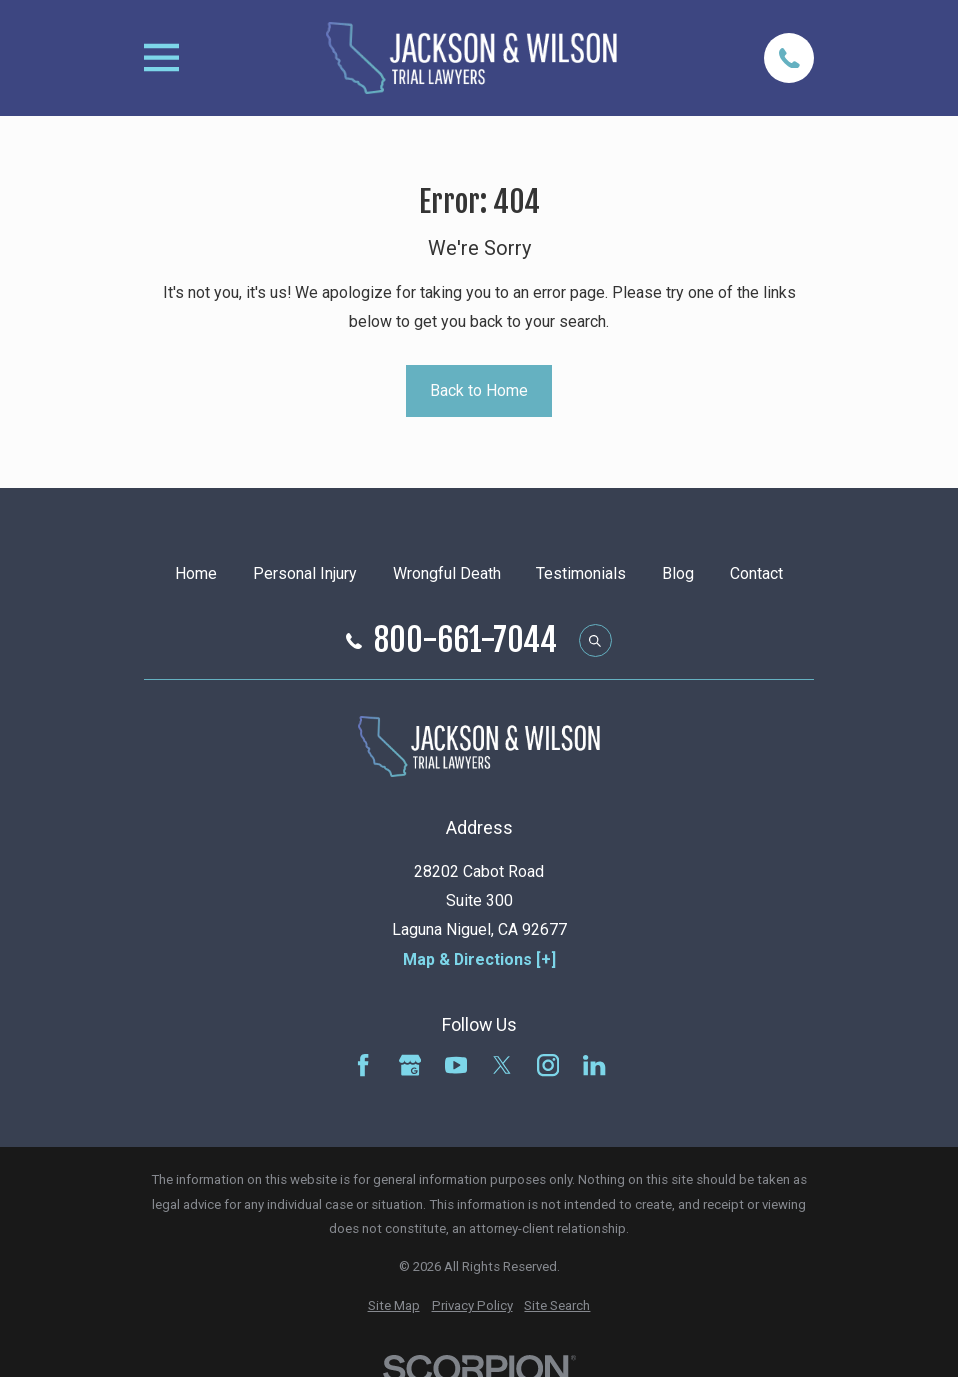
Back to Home (479, 390)
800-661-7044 (465, 641)
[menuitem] (394, 1306)
